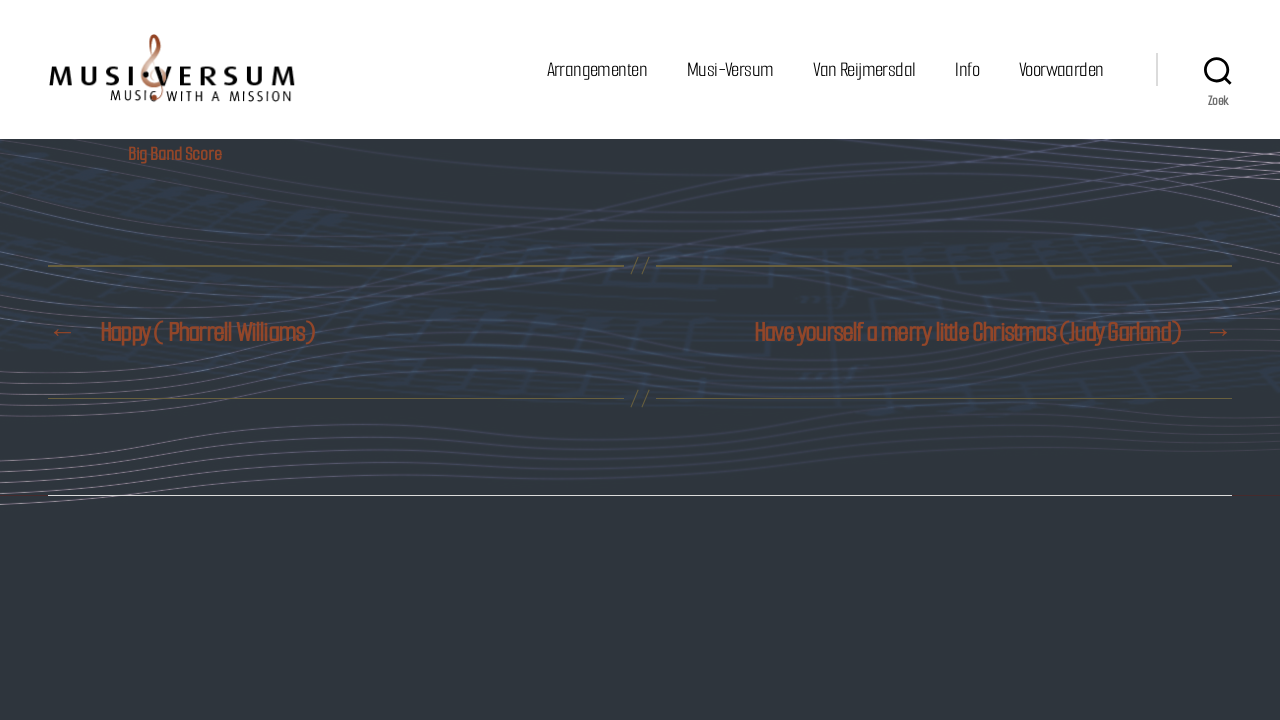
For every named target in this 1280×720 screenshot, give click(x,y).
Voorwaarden (1061, 69)
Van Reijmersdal (864, 69)
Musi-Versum (730, 69)
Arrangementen (597, 69)
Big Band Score (175, 155)
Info (967, 69)
